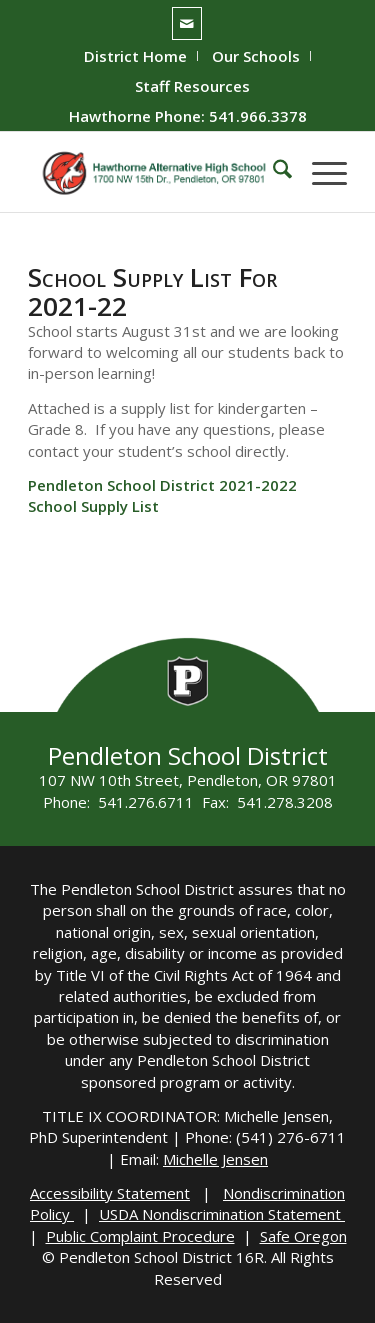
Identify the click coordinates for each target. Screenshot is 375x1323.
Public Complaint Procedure (140, 1236)
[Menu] (319, 172)
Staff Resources (192, 86)
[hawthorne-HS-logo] (155, 172)
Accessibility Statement (110, 1193)
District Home (135, 56)
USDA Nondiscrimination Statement (222, 1214)
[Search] (272, 172)
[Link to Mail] (187, 23)
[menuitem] (136, 56)
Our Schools (256, 56)
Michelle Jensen (215, 1159)
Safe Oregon (303, 1236)
